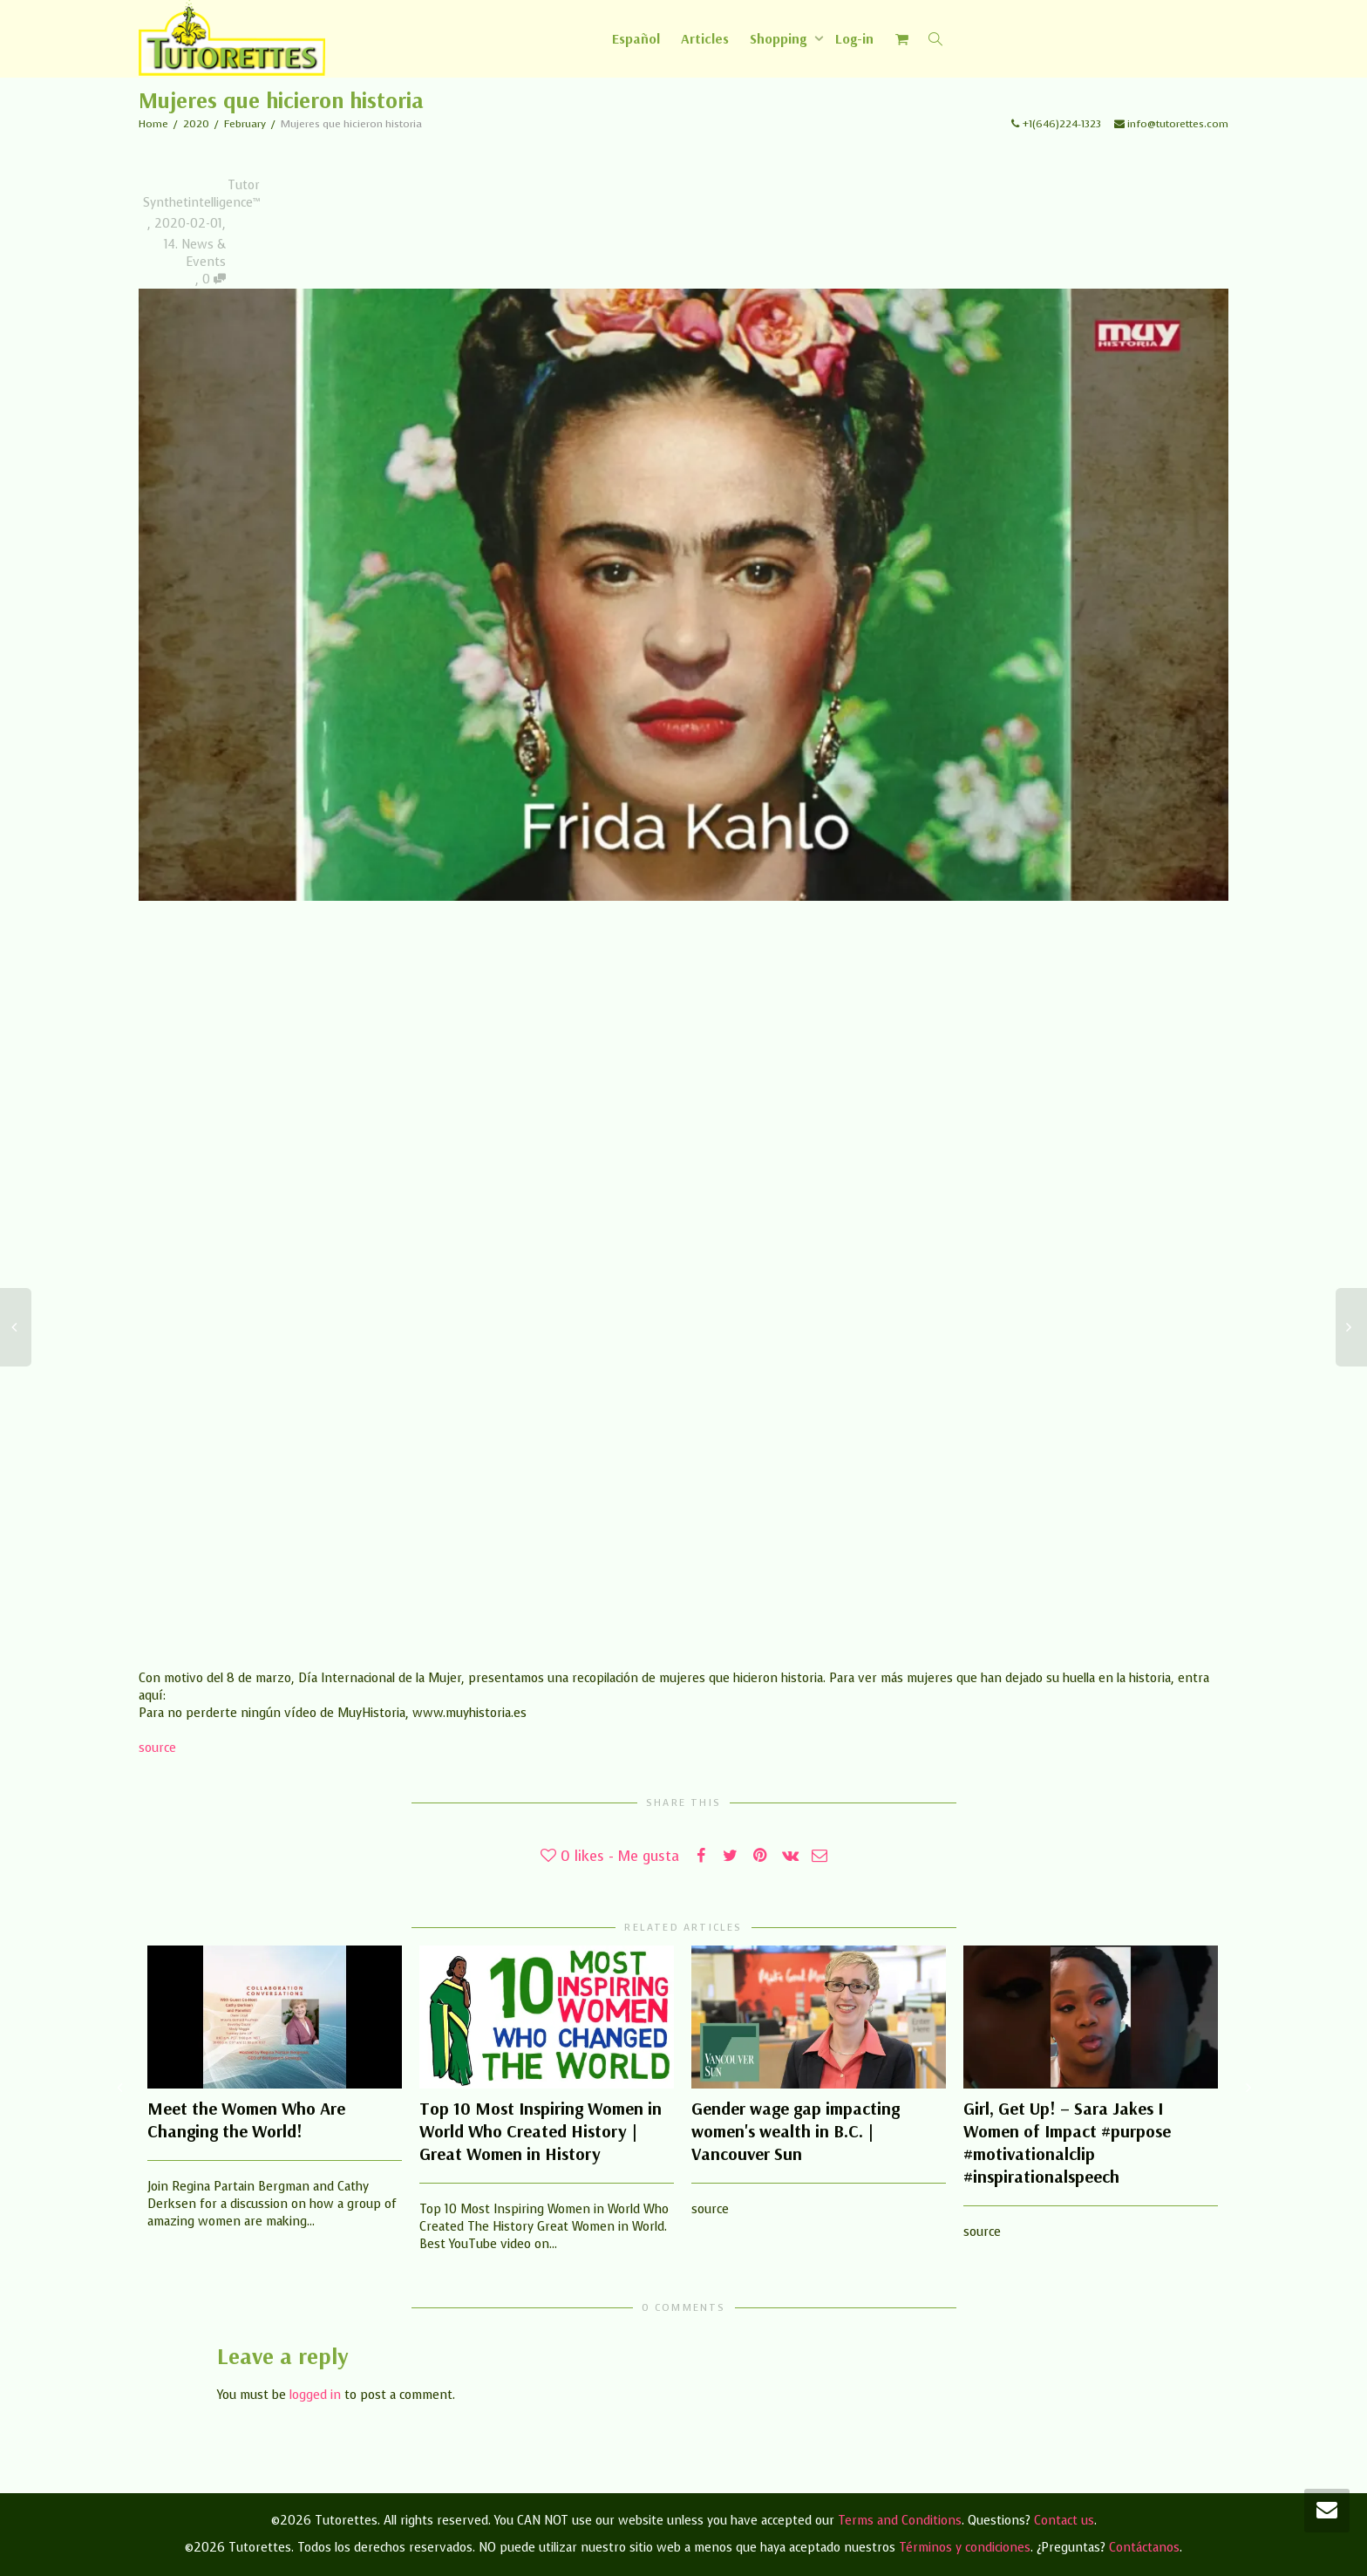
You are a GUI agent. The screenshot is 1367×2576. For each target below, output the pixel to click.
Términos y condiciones (964, 2547)
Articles (705, 38)
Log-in (854, 38)
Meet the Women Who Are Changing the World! (246, 2119)
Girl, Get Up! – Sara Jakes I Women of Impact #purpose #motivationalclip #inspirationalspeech (1067, 2142)
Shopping (780, 38)
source (157, 1748)
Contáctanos (1144, 2547)
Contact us (1064, 2520)
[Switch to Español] (636, 38)
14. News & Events (195, 253)
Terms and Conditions (900, 2520)
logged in (315, 2395)
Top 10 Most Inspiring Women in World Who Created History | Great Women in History (540, 2130)
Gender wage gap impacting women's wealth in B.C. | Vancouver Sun (795, 2130)
